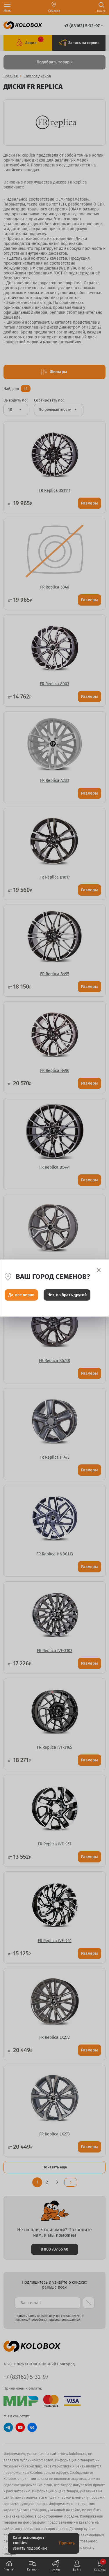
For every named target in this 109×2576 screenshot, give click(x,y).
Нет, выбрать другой (67, 1294)
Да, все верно (21, 1294)
